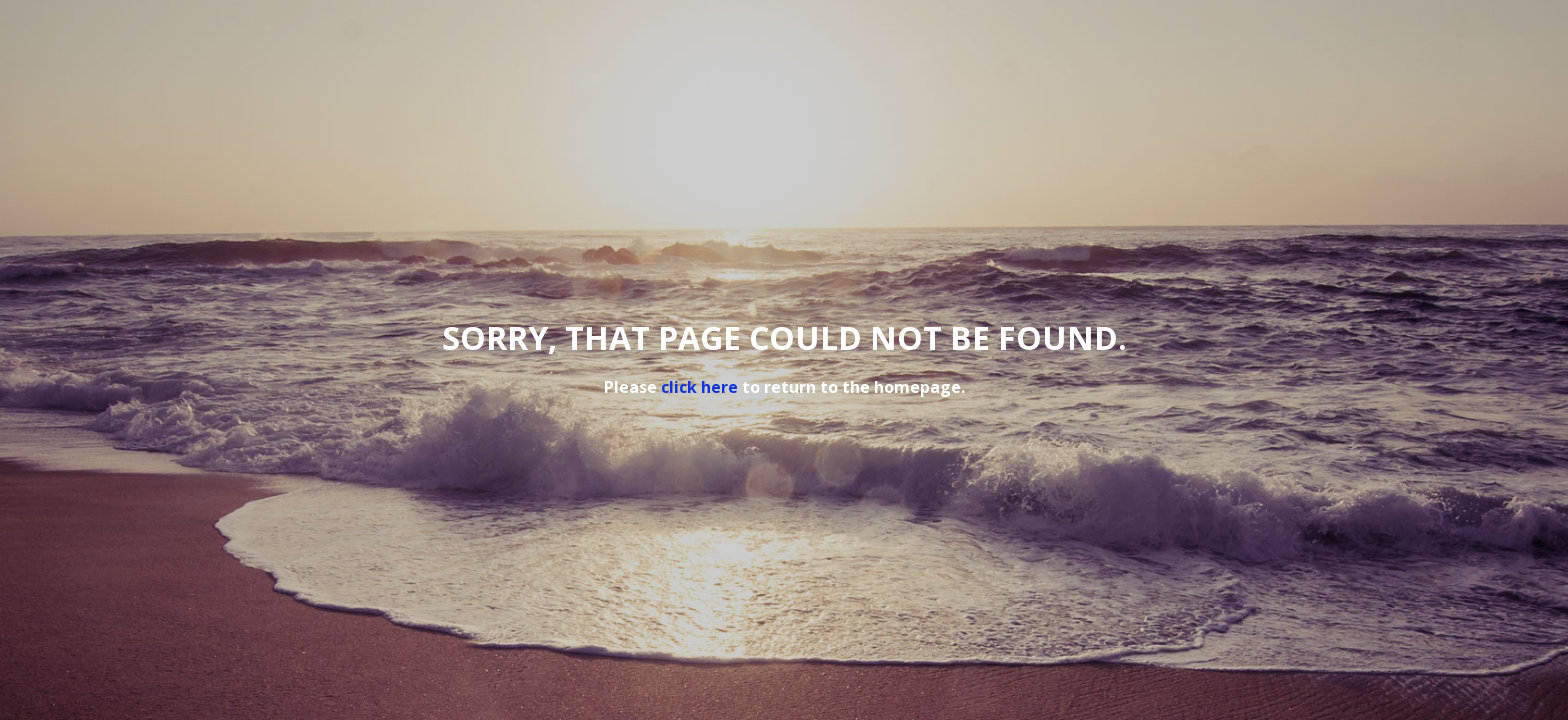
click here (699, 387)
